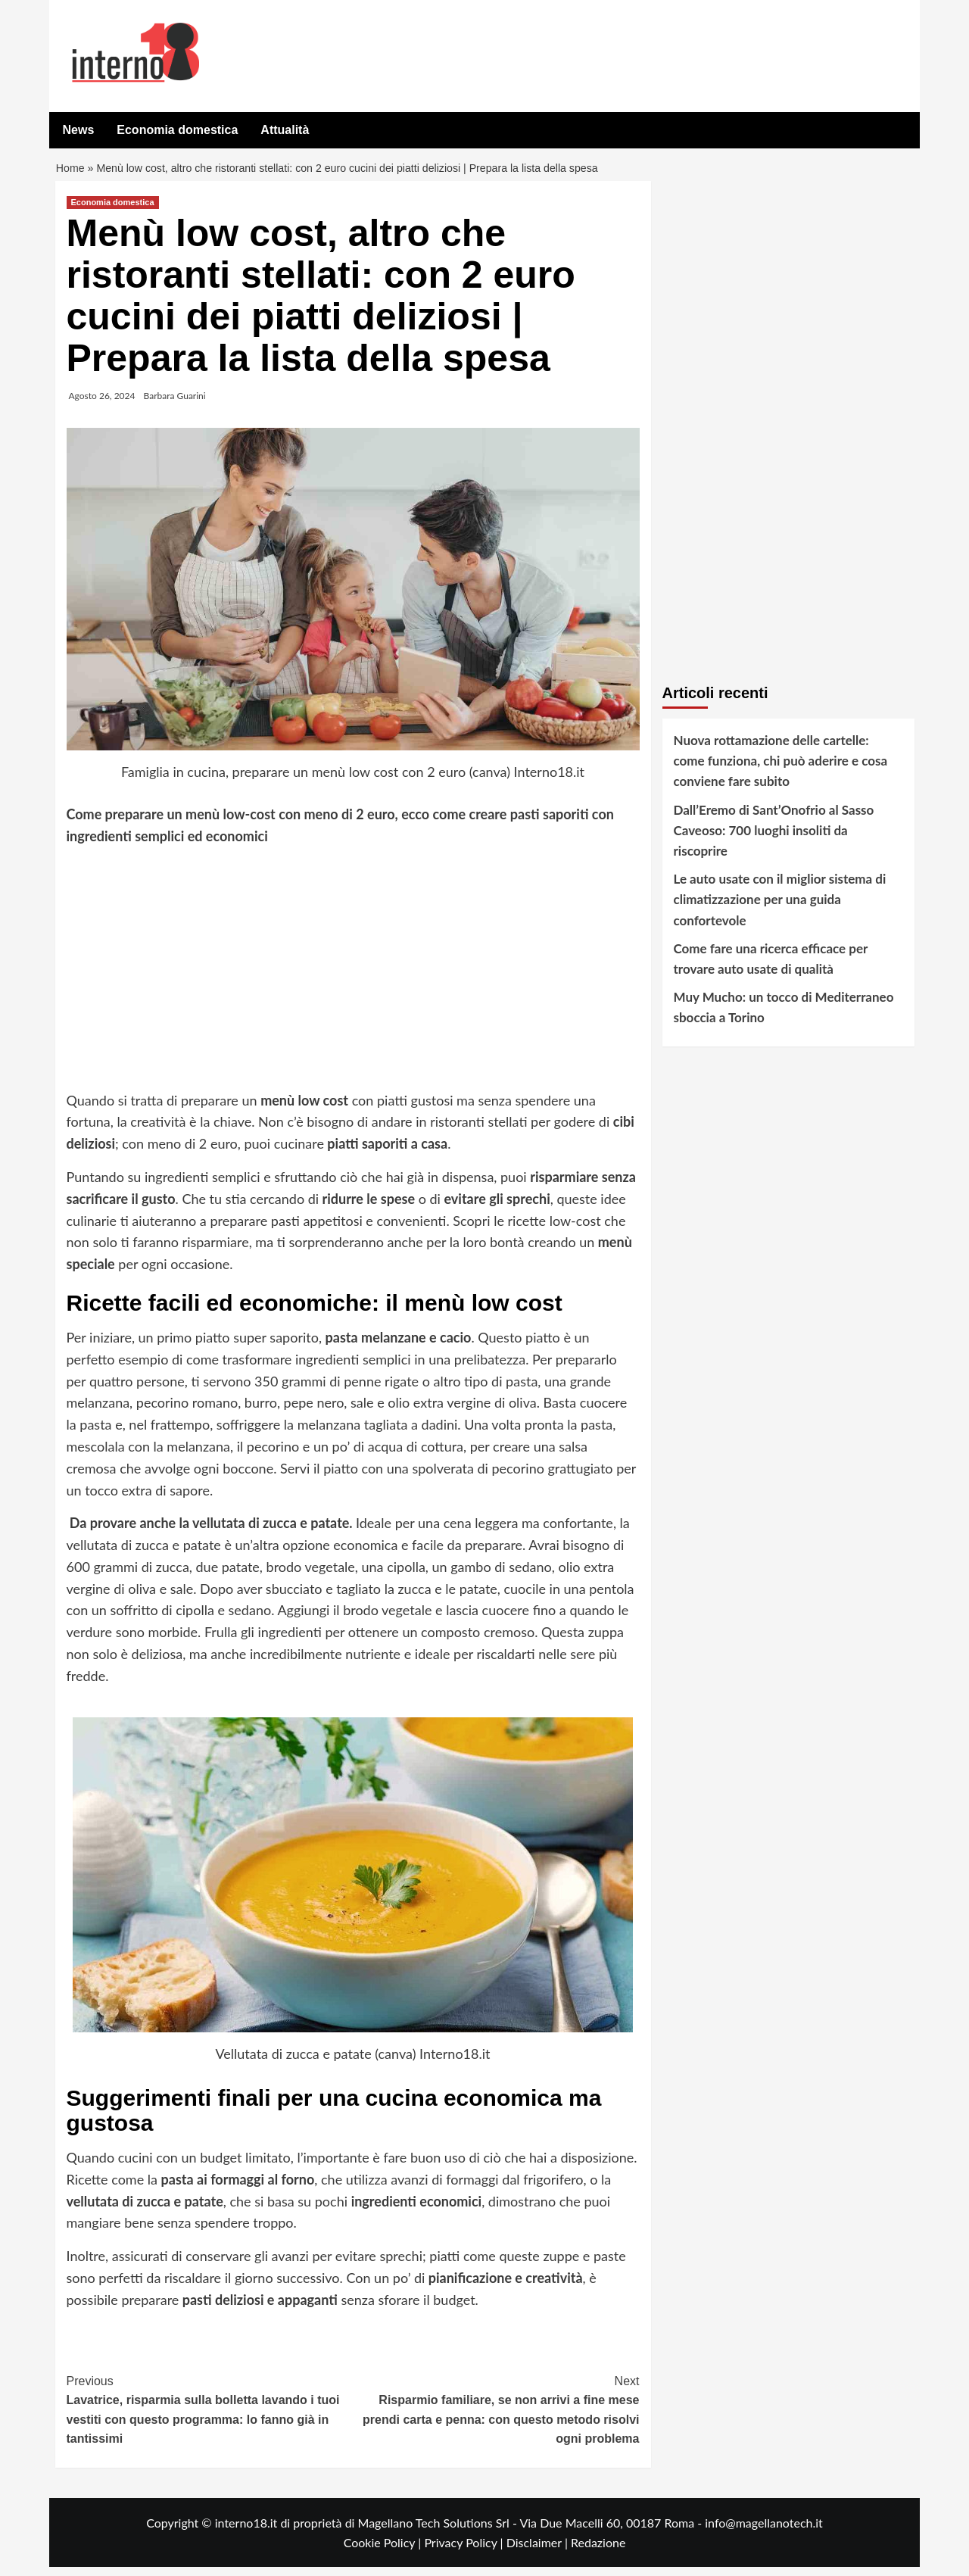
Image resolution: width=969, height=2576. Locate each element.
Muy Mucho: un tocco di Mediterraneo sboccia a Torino (784, 1016)
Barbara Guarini (175, 404)
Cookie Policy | (384, 2551)
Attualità (284, 129)
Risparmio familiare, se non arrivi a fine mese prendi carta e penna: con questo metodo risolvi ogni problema (496, 2418)
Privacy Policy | (465, 2551)
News (79, 129)
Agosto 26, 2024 (102, 404)
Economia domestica (177, 129)
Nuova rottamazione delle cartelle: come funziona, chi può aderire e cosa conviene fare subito (781, 769)
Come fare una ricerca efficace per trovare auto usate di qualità (771, 968)
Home (71, 173)
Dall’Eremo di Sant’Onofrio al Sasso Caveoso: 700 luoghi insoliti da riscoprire (774, 839)
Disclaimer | (538, 2551)
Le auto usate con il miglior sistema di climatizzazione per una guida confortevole (780, 908)
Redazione (598, 2551)
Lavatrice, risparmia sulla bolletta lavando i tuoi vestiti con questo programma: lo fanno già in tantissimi (210, 2418)
